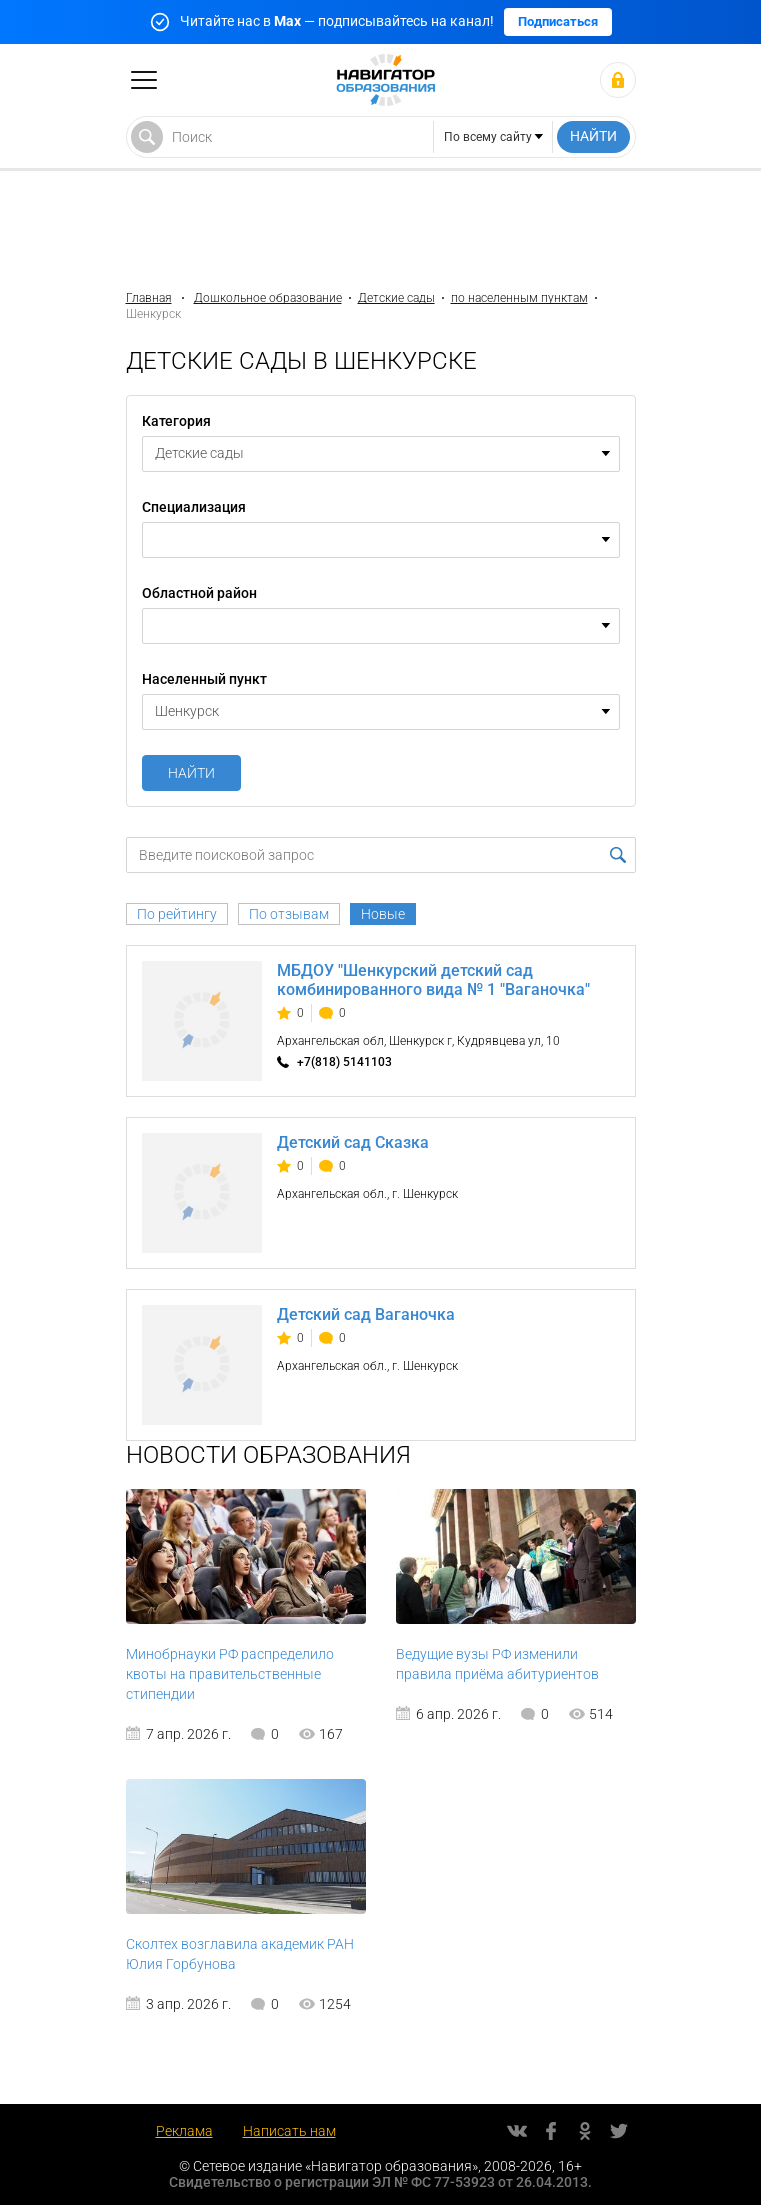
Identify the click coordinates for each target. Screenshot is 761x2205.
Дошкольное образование (268, 298)
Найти (191, 773)
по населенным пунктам (519, 298)
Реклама (184, 2131)
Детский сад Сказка (353, 1142)
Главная (149, 298)
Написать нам (289, 2131)
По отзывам (289, 914)
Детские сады (396, 298)
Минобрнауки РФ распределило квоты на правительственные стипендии (230, 1674)
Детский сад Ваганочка (366, 1314)
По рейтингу (177, 914)
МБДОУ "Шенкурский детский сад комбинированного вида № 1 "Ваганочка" (433, 980)
